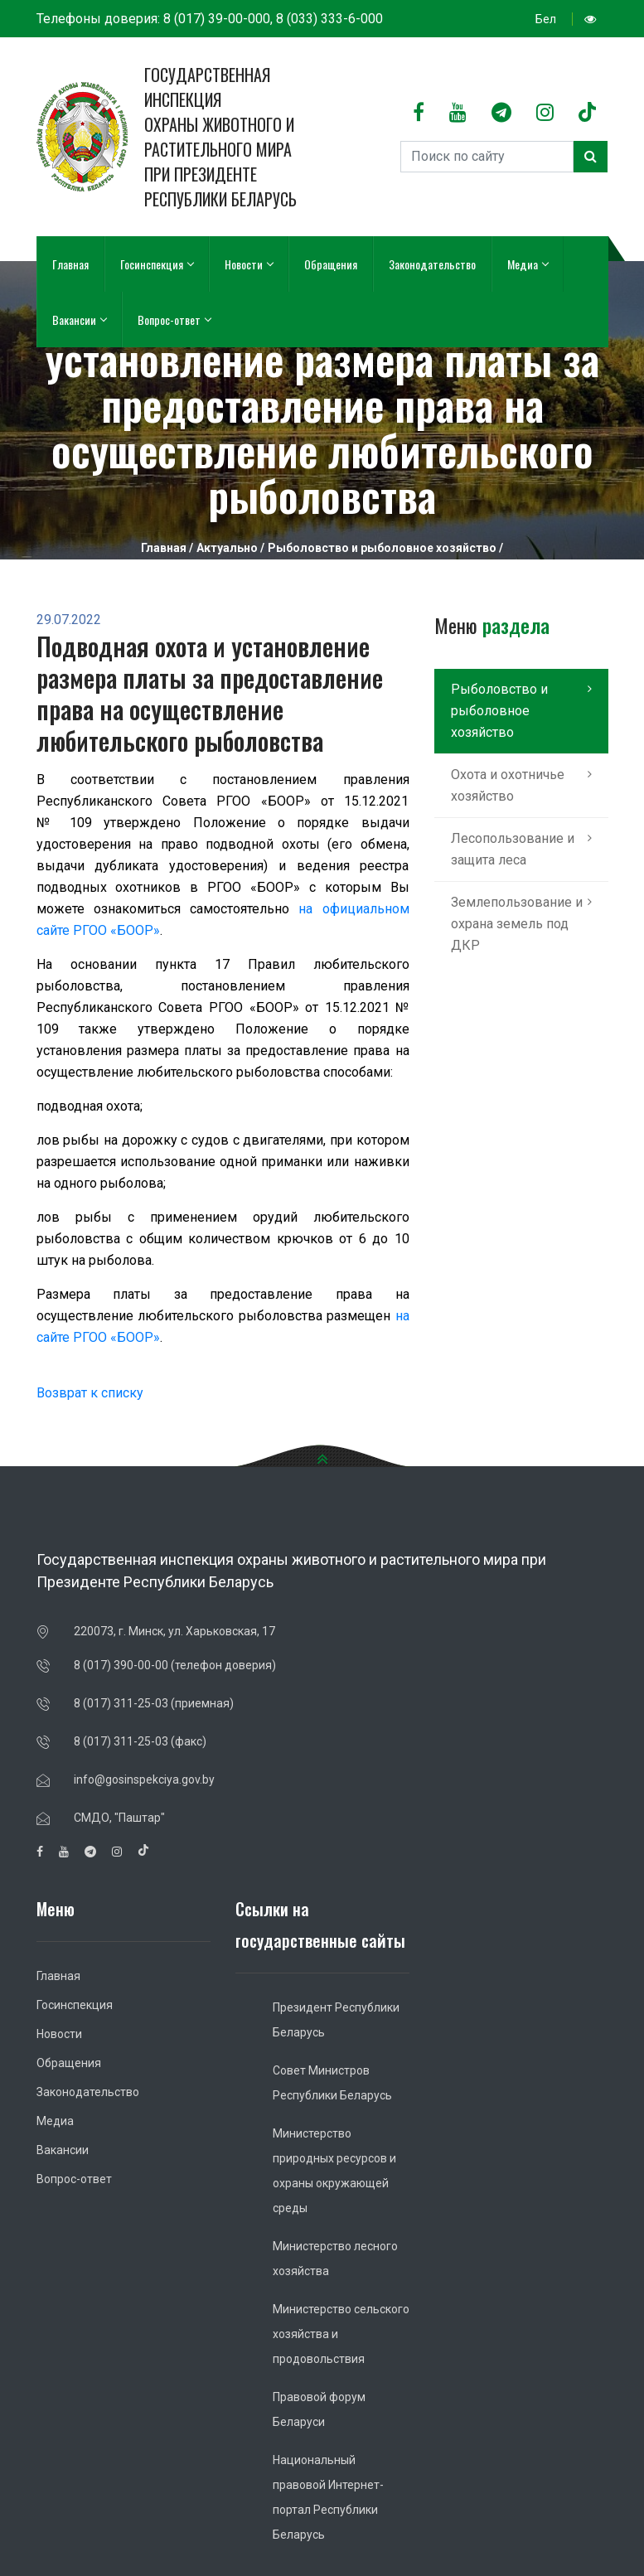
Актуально (227, 547)
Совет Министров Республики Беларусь (332, 2083)
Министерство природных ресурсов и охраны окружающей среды (334, 2171)
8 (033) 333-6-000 (329, 19)
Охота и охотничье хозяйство (507, 785)
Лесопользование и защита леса (512, 849)
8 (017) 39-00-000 (216, 19)
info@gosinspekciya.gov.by (144, 1779)
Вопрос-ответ (174, 319)
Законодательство (432, 264)
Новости (249, 264)
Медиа (527, 264)
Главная (70, 264)
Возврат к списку (89, 1393)
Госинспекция (156, 264)
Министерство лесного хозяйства (335, 2258)
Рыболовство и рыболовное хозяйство (382, 547)
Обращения (330, 264)
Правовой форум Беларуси (319, 2409)
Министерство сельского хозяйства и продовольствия (341, 2333)
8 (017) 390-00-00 (121, 1665)
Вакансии (79, 319)
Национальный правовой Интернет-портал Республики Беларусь (328, 2497)
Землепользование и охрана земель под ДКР (517, 923)
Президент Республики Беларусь (336, 2020)
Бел (545, 19)
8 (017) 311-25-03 (121, 1703)
